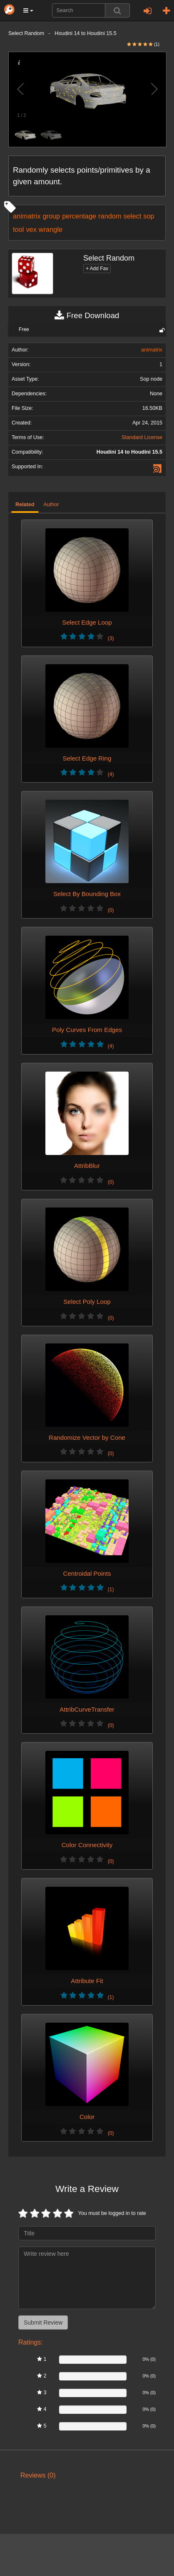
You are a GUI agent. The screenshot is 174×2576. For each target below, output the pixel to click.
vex (31, 229)
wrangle (50, 229)
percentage (79, 216)
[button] (28, 10)
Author (51, 504)
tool (18, 229)
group (51, 216)
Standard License (142, 437)
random (109, 216)
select (133, 216)
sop (148, 216)
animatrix (26, 216)
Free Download (87, 315)
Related (25, 504)
